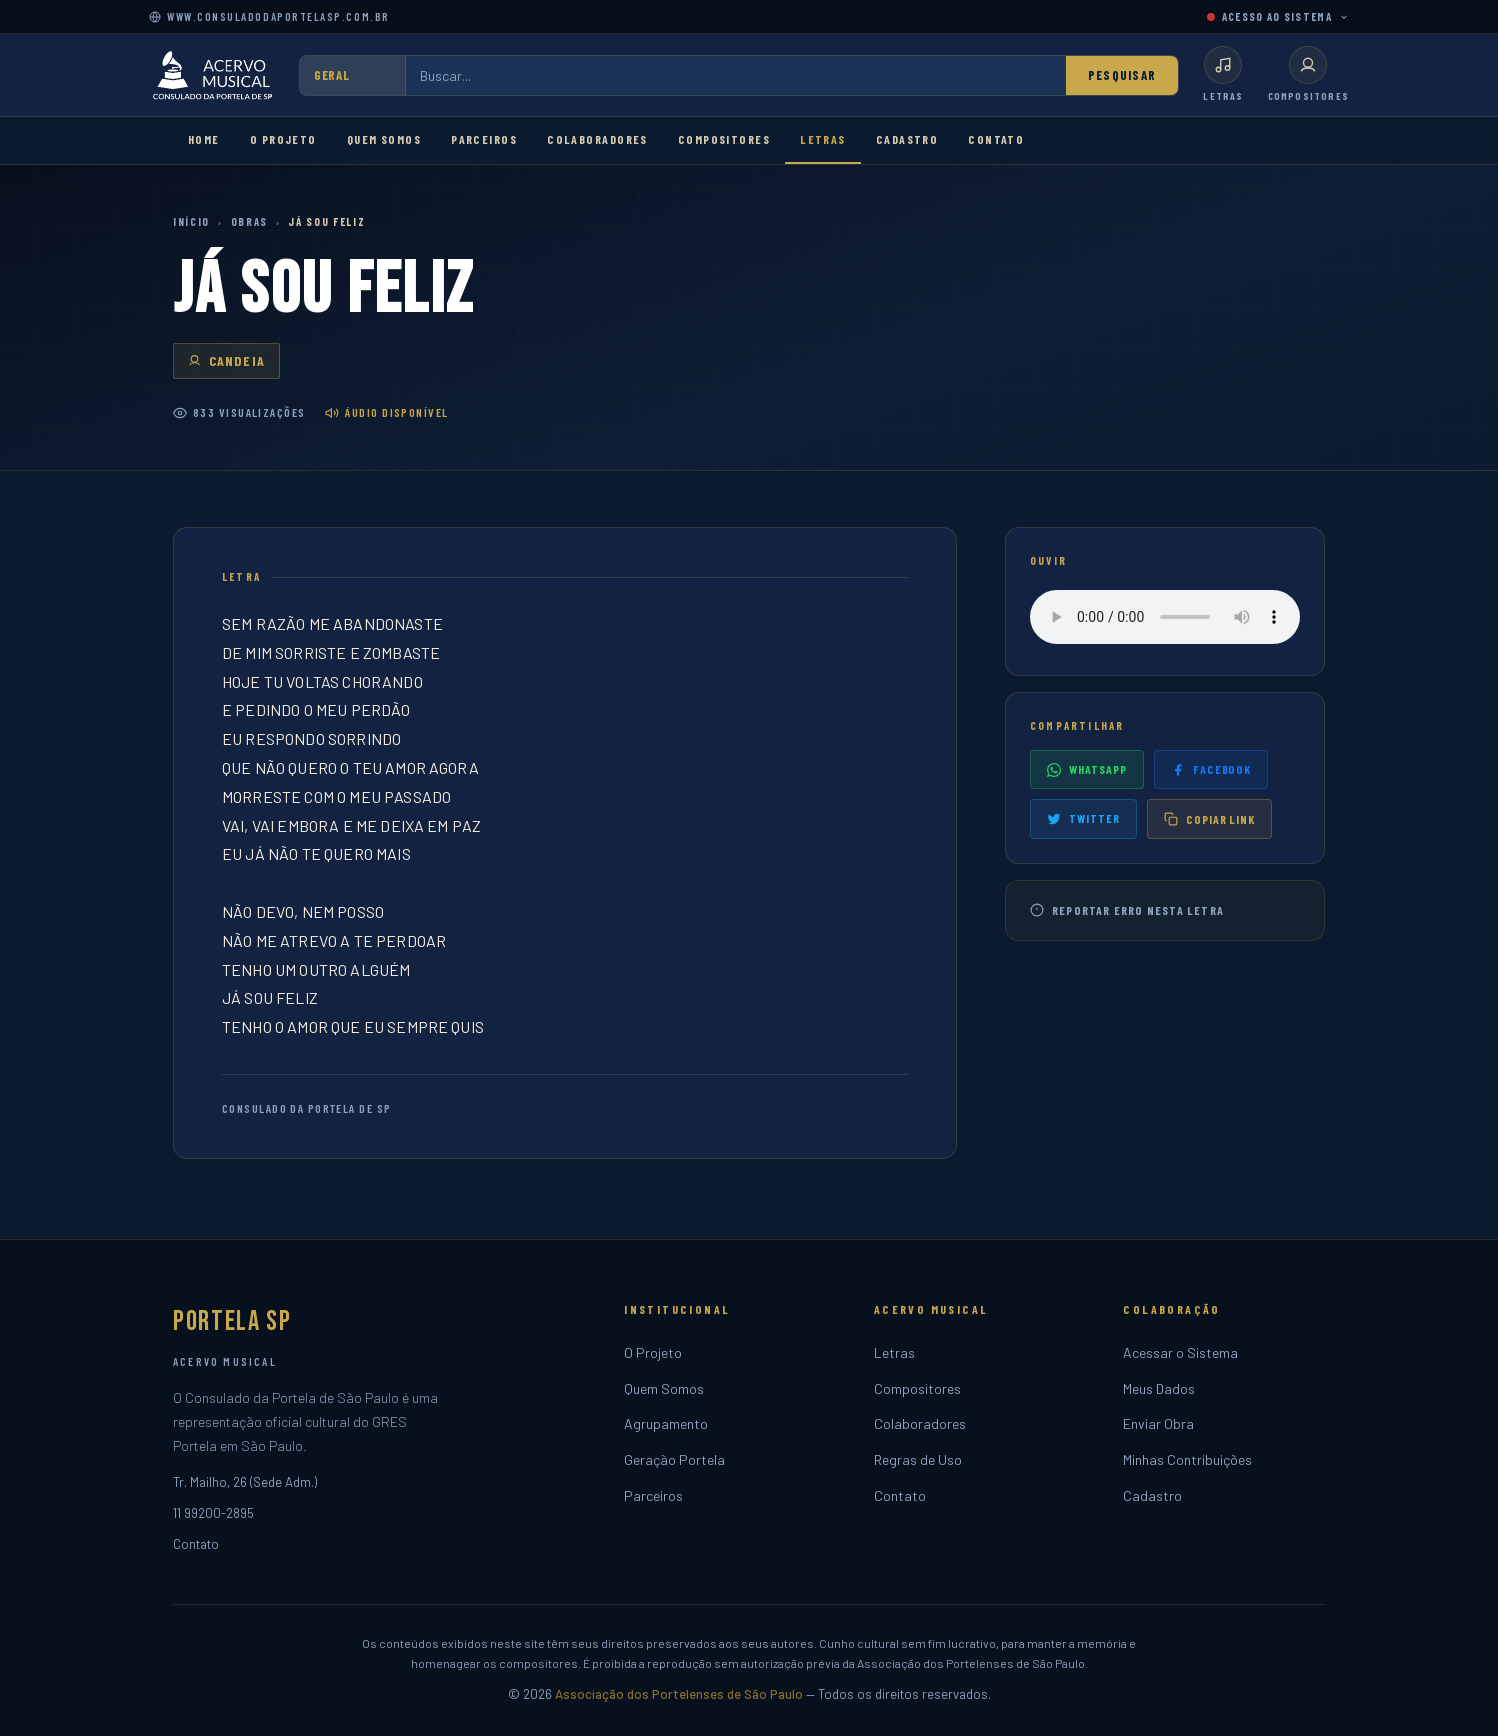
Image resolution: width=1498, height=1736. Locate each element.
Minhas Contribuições (1187, 1459)
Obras (249, 221)
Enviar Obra (1158, 1423)
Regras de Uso (918, 1459)
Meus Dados (1159, 1388)
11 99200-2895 (213, 1513)
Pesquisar (1122, 75)
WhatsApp (1087, 769)
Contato (996, 139)
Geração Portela (674, 1459)
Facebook (1211, 769)
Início (191, 221)
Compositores (724, 139)
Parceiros (484, 139)
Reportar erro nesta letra (1127, 910)
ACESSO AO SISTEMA (1278, 16)
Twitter (1083, 818)
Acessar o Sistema (1180, 1352)
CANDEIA (226, 360)
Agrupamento (666, 1423)
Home (204, 139)
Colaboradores (597, 139)
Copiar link (1210, 819)
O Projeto (283, 139)
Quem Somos (384, 139)
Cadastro (907, 139)
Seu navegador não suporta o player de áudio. (1165, 617)
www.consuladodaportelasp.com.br (269, 16)
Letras (823, 139)
